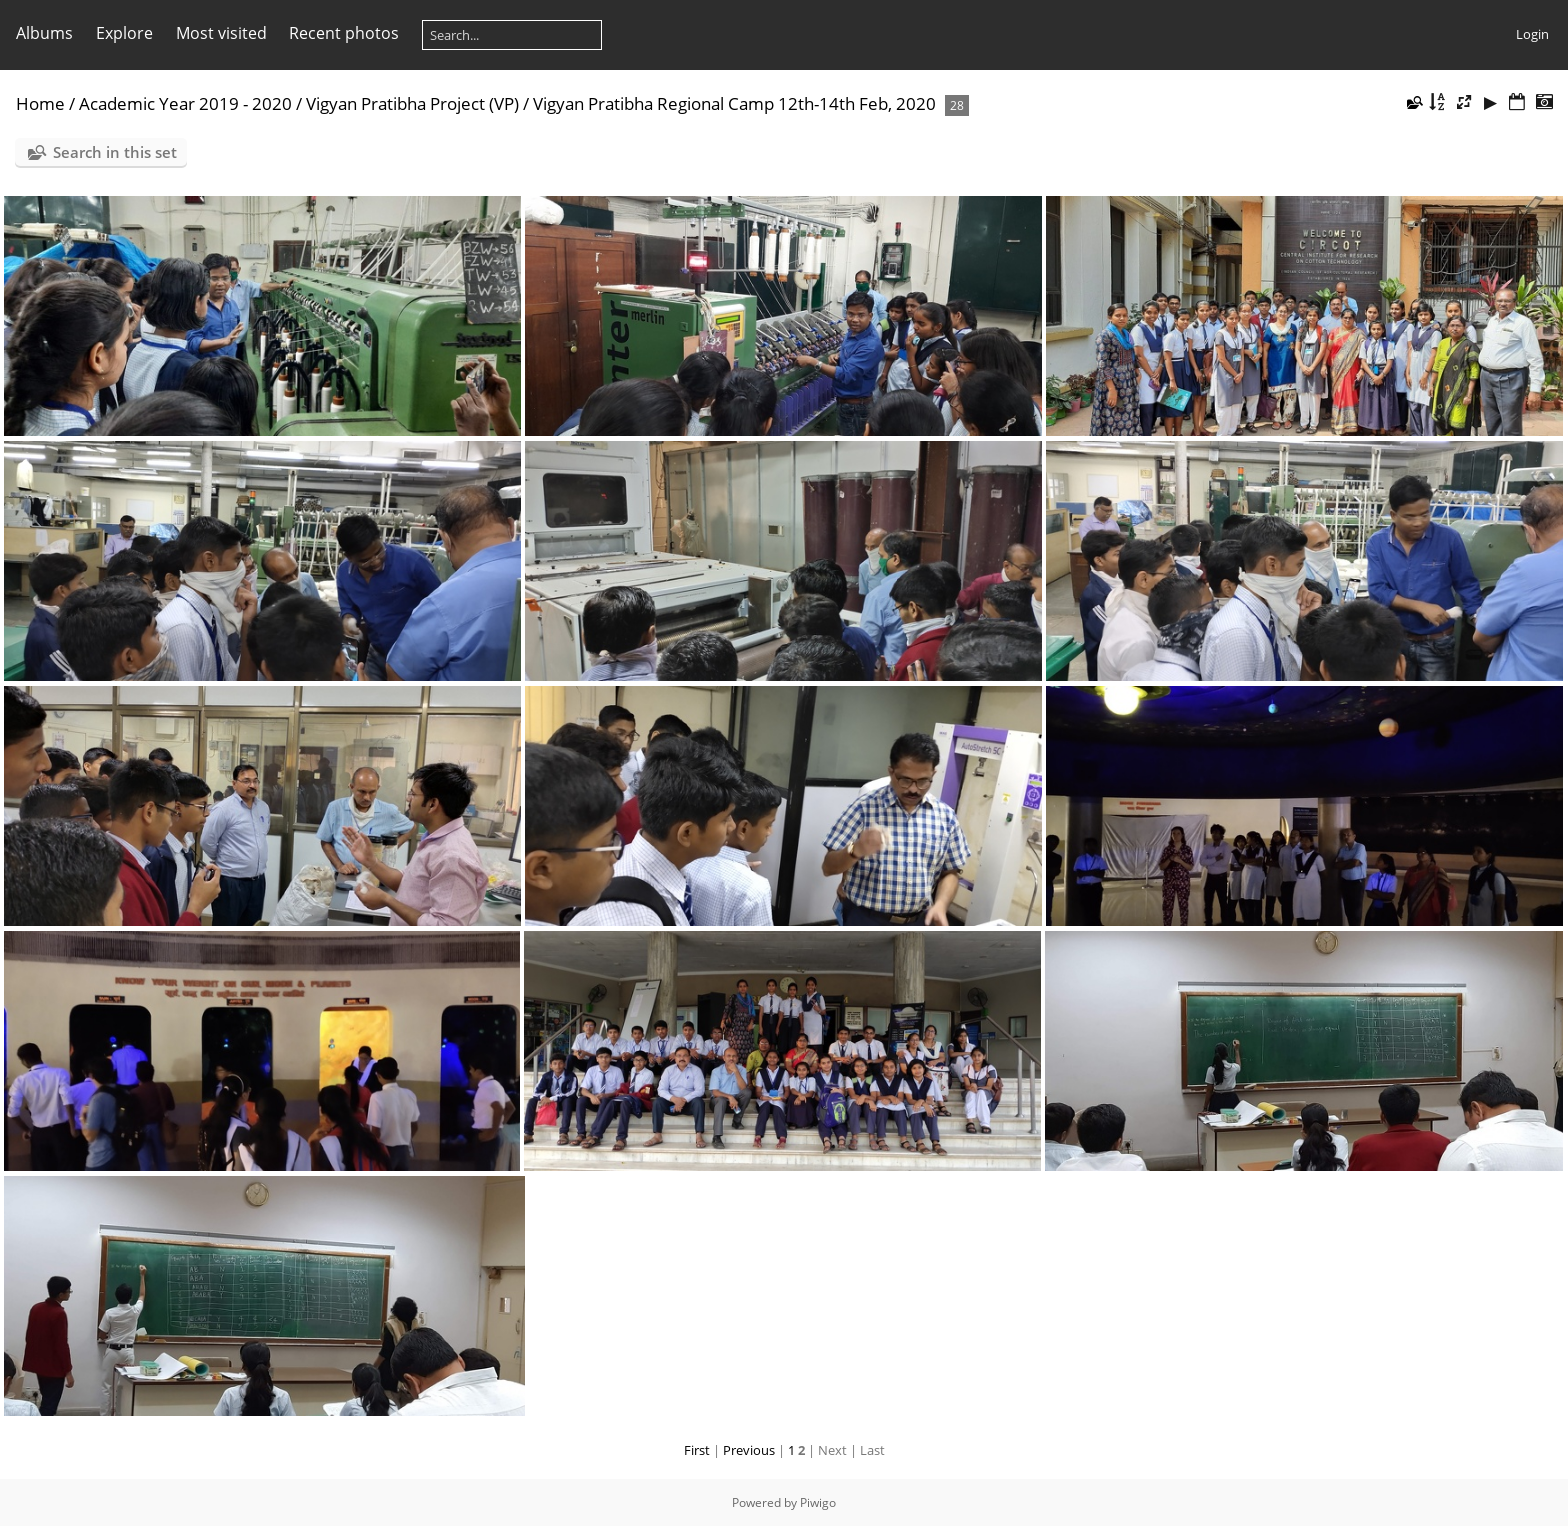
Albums (44, 33)
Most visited (221, 33)
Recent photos (344, 33)
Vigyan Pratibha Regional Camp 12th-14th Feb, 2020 (734, 103)
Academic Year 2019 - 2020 (185, 103)
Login (1532, 34)
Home (40, 103)
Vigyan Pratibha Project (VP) (412, 103)
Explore (124, 33)
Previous (749, 1450)
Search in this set (115, 152)
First (697, 1450)
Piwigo (818, 1502)
